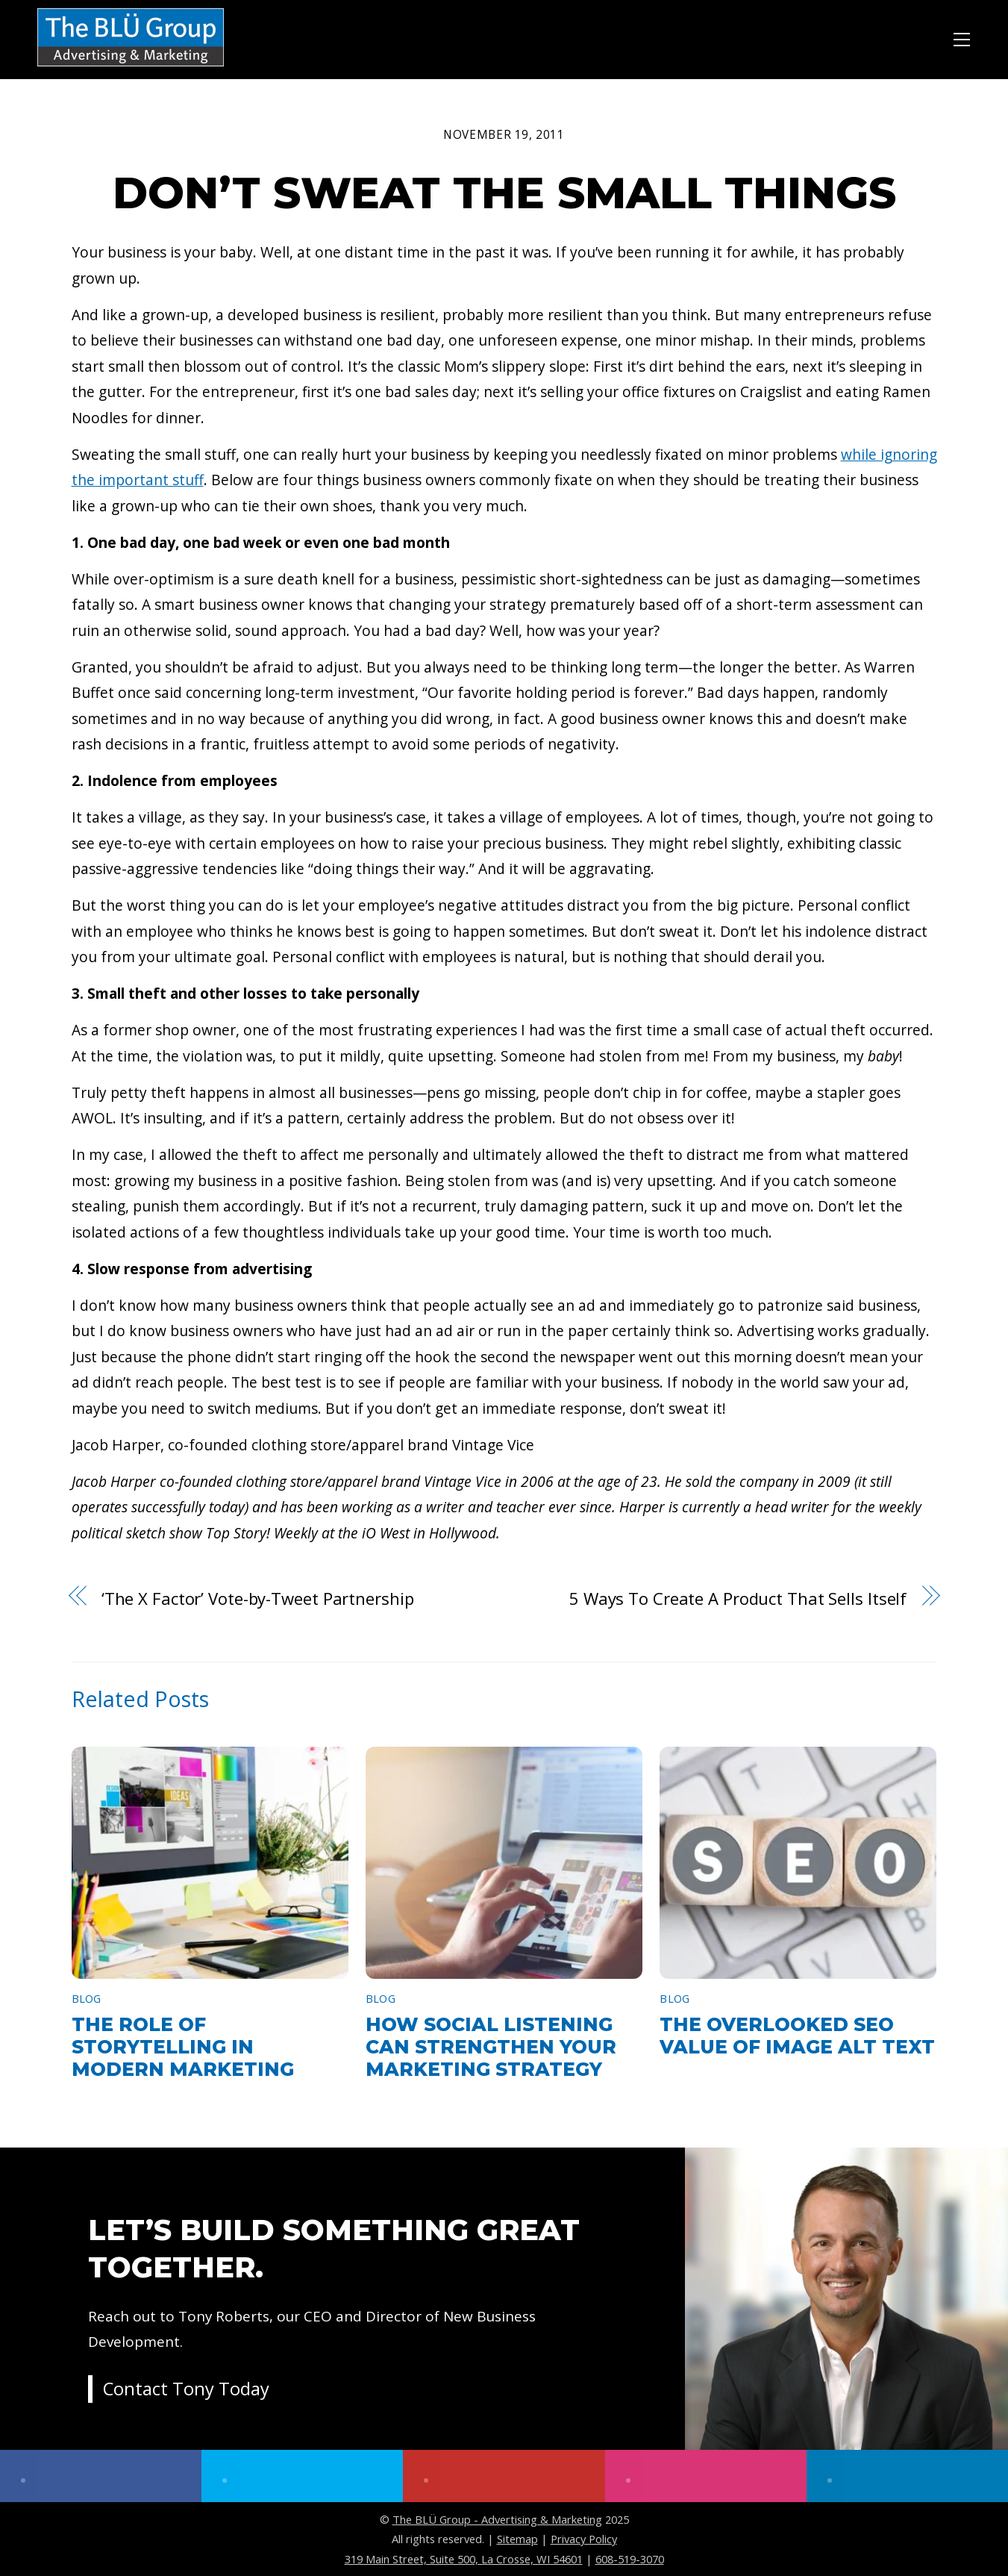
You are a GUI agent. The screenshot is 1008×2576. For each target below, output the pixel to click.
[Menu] (961, 37)
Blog (86, 1999)
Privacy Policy (584, 2538)
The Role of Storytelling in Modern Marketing (183, 2046)
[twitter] (302, 2476)
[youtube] (503, 2476)
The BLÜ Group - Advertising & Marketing (497, 2519)
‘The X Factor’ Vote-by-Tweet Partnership (257, 1598)
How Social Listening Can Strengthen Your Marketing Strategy (491, 2046)
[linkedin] (907, 2476)
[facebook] (100, 2476)
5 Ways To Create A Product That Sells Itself (738, 1598)
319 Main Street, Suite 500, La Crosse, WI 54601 (464, 2558)
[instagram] (706, 2476)
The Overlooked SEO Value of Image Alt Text (797, 2035)
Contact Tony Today (186, 2390)
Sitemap (517, 2538)
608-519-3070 (629, 2558)
